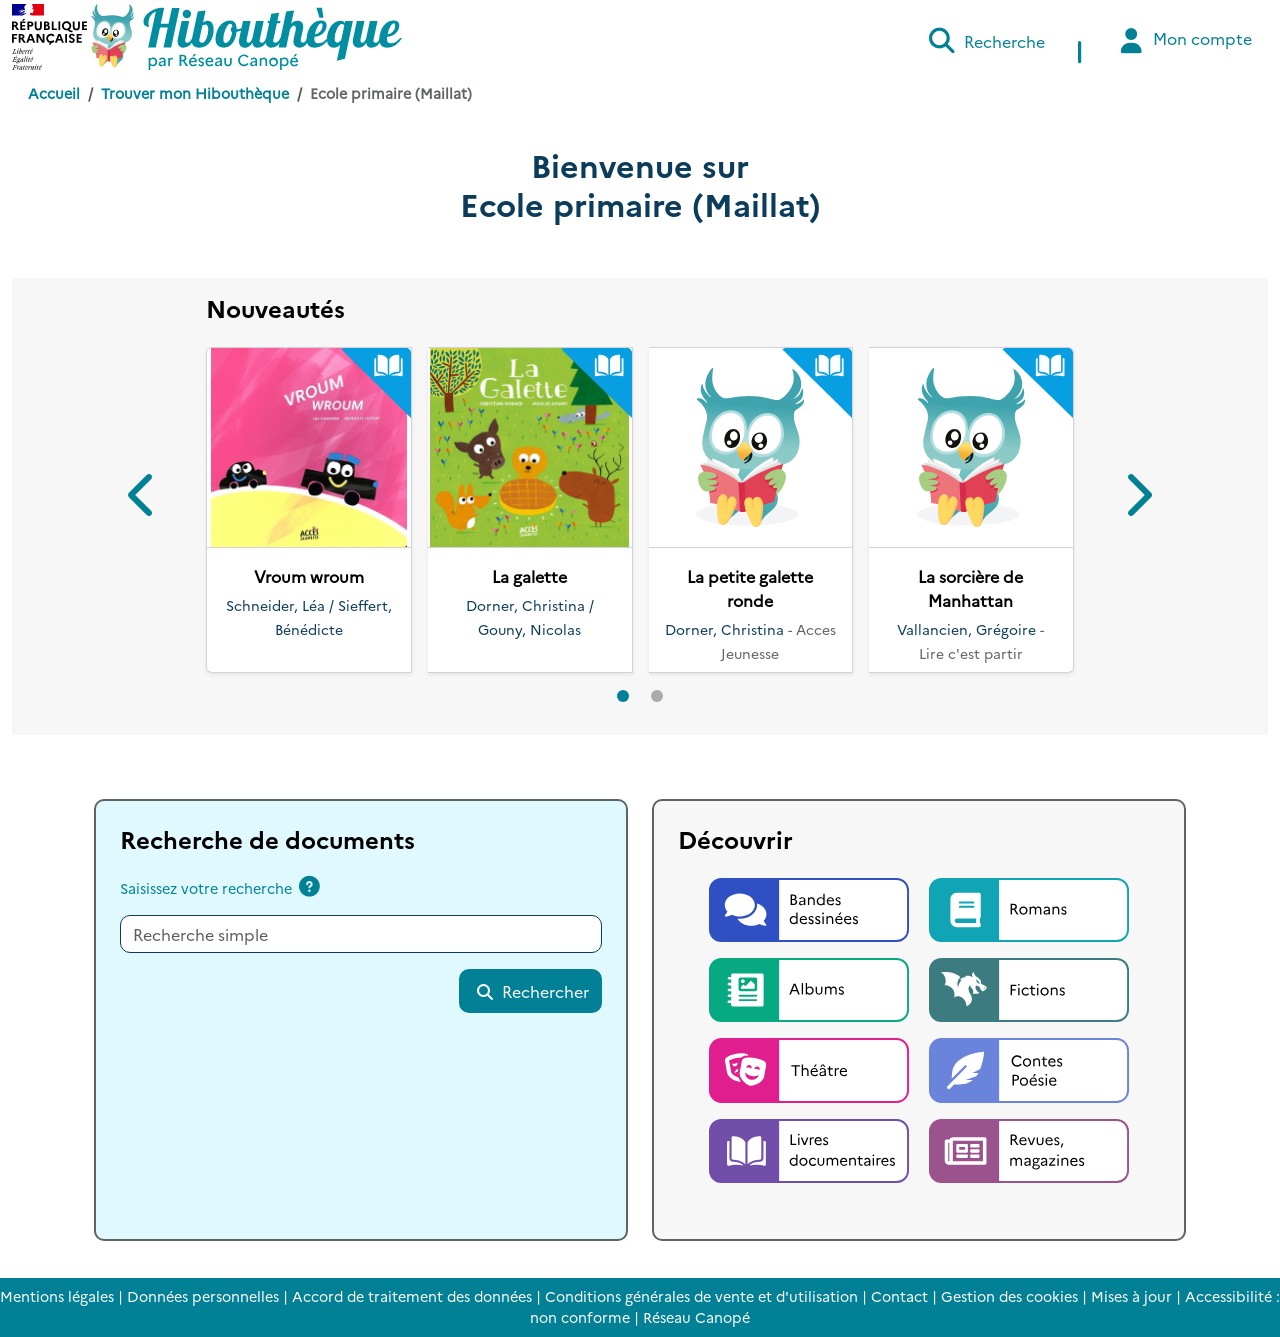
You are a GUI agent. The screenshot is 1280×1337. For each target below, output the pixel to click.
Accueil (54, 93)
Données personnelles (203, 1296)
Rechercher (532, 991)
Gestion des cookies (1009, 1296)
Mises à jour (1131, 1296)
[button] (143, 498)
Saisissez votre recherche (206, 888)
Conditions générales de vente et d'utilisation (701, 1296)
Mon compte (1183, 40)
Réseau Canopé (696, 1317)
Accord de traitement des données (412, 1296)
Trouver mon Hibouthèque (195, 93)
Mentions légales (57, 1296)
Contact (899, 1296)
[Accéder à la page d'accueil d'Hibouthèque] (246, 37)
